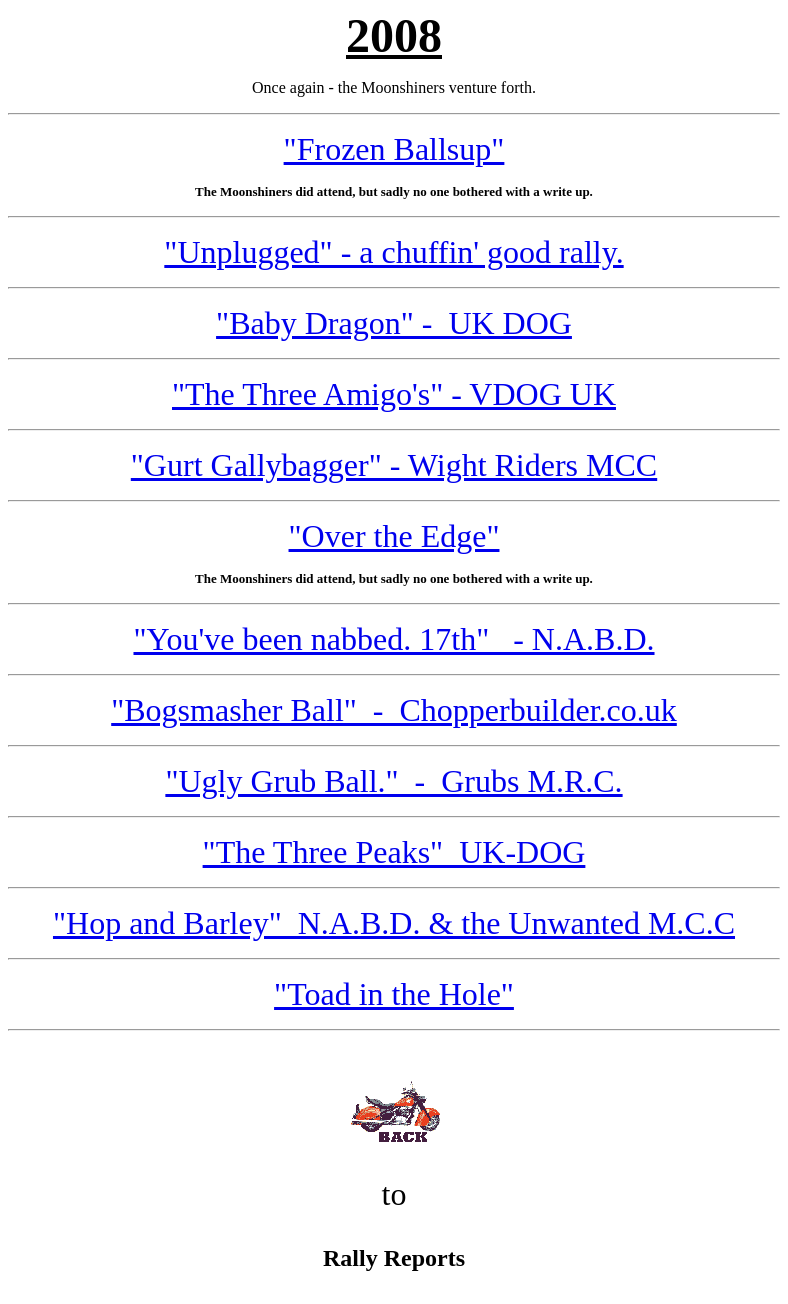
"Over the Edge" (394, 536)
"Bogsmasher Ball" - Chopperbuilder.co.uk (394, 710)
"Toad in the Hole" (394, 994)
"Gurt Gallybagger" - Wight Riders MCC (394, 465)
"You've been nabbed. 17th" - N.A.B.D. (393, 639)
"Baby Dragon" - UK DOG (394, 323)
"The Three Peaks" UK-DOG (394, 852)
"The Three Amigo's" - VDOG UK (394, 394)
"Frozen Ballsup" (394, 149)
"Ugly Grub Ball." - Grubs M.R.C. (393, 781)
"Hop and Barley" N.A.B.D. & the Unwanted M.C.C (394, 923)
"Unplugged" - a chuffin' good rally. (393, 252)
